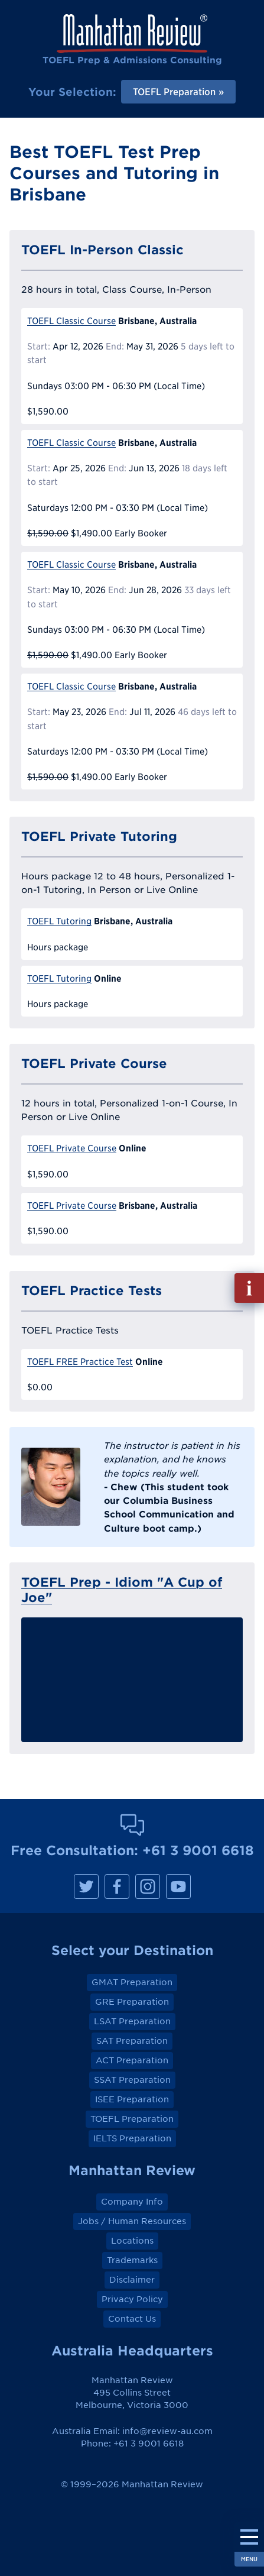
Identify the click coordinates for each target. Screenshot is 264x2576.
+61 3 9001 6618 (198, 1850)
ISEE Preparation (132, 2099)
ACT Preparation (132, 2060)
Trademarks (132, 2260)
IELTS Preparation (132, 2138)
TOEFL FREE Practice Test (80, 1362)
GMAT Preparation (132, 1982)
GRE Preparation (132, 2002)
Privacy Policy (132, 2299)
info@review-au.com (167, 2431)
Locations (132, 2240)
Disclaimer (132, 2279)
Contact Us (132, 2318)
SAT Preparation (132, 2041)
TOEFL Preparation (132, 2119)
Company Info (132, 2201)
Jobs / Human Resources (132, 2221)
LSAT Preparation (132, 2021)
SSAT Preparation (132, 2080)
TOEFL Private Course (71, 1148)
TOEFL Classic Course (71, 321)
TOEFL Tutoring (59, 921)
